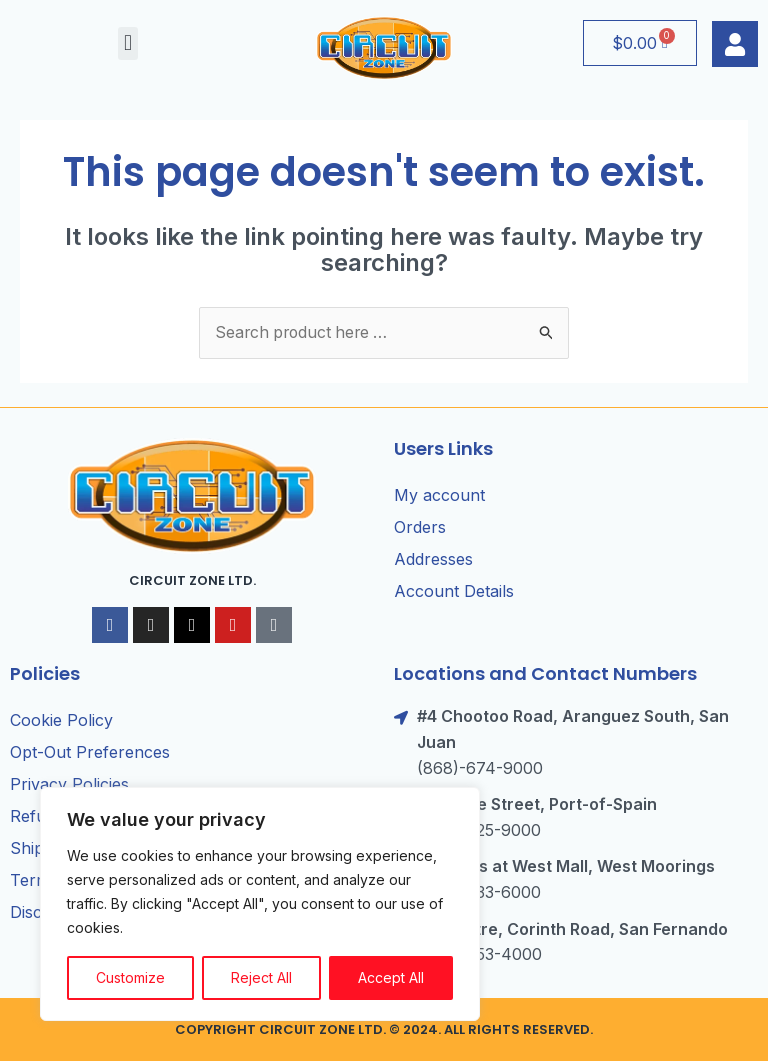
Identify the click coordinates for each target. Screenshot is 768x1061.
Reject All (261, 977)
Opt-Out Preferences (90, 753)
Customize (130, 977)
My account (439, 495)
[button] (127, 43)
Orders (420, 527)
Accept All (391, 977)
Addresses (433, 559)
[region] (260, 904)
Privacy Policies (69, 785)
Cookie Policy (61, 721)
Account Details (454, 591)
